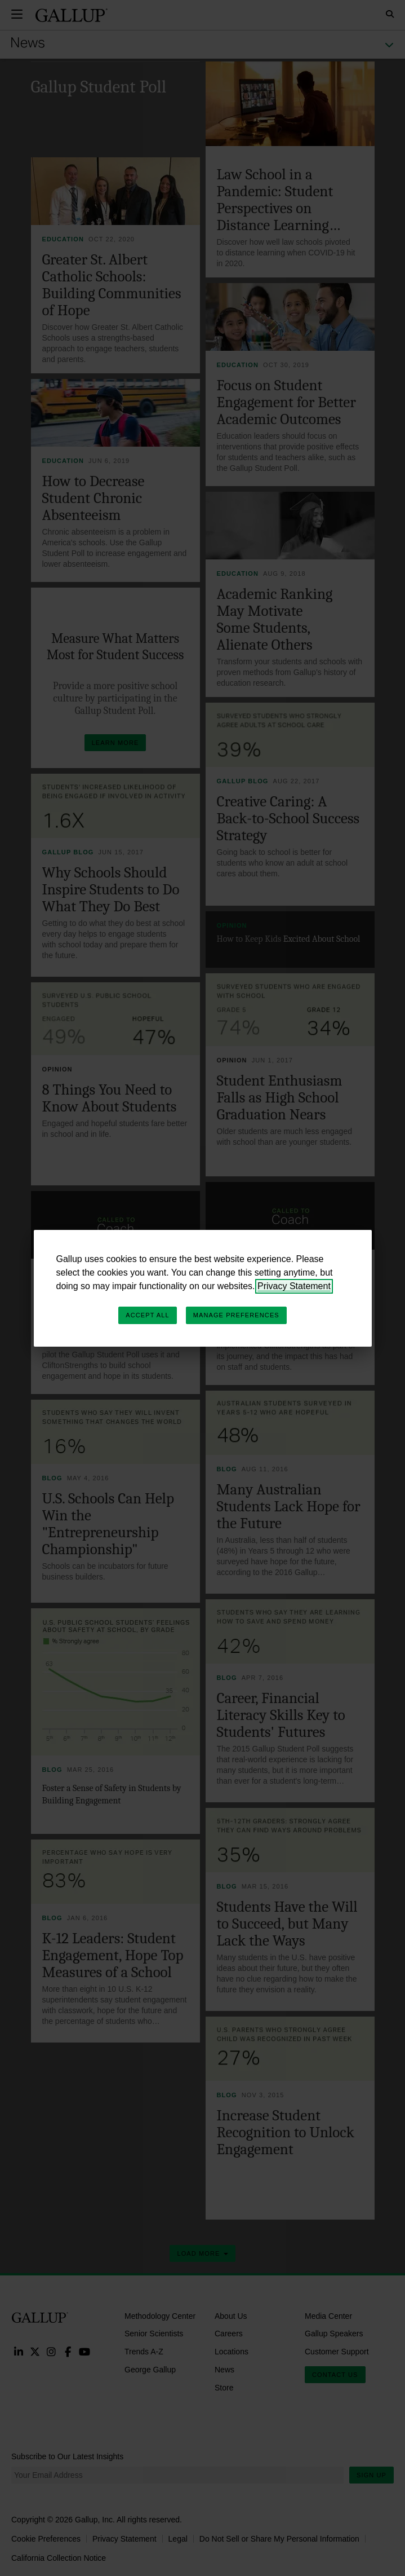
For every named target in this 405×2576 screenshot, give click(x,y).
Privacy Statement (294, 1286)
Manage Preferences (236, 1315)
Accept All (147, 1315)
